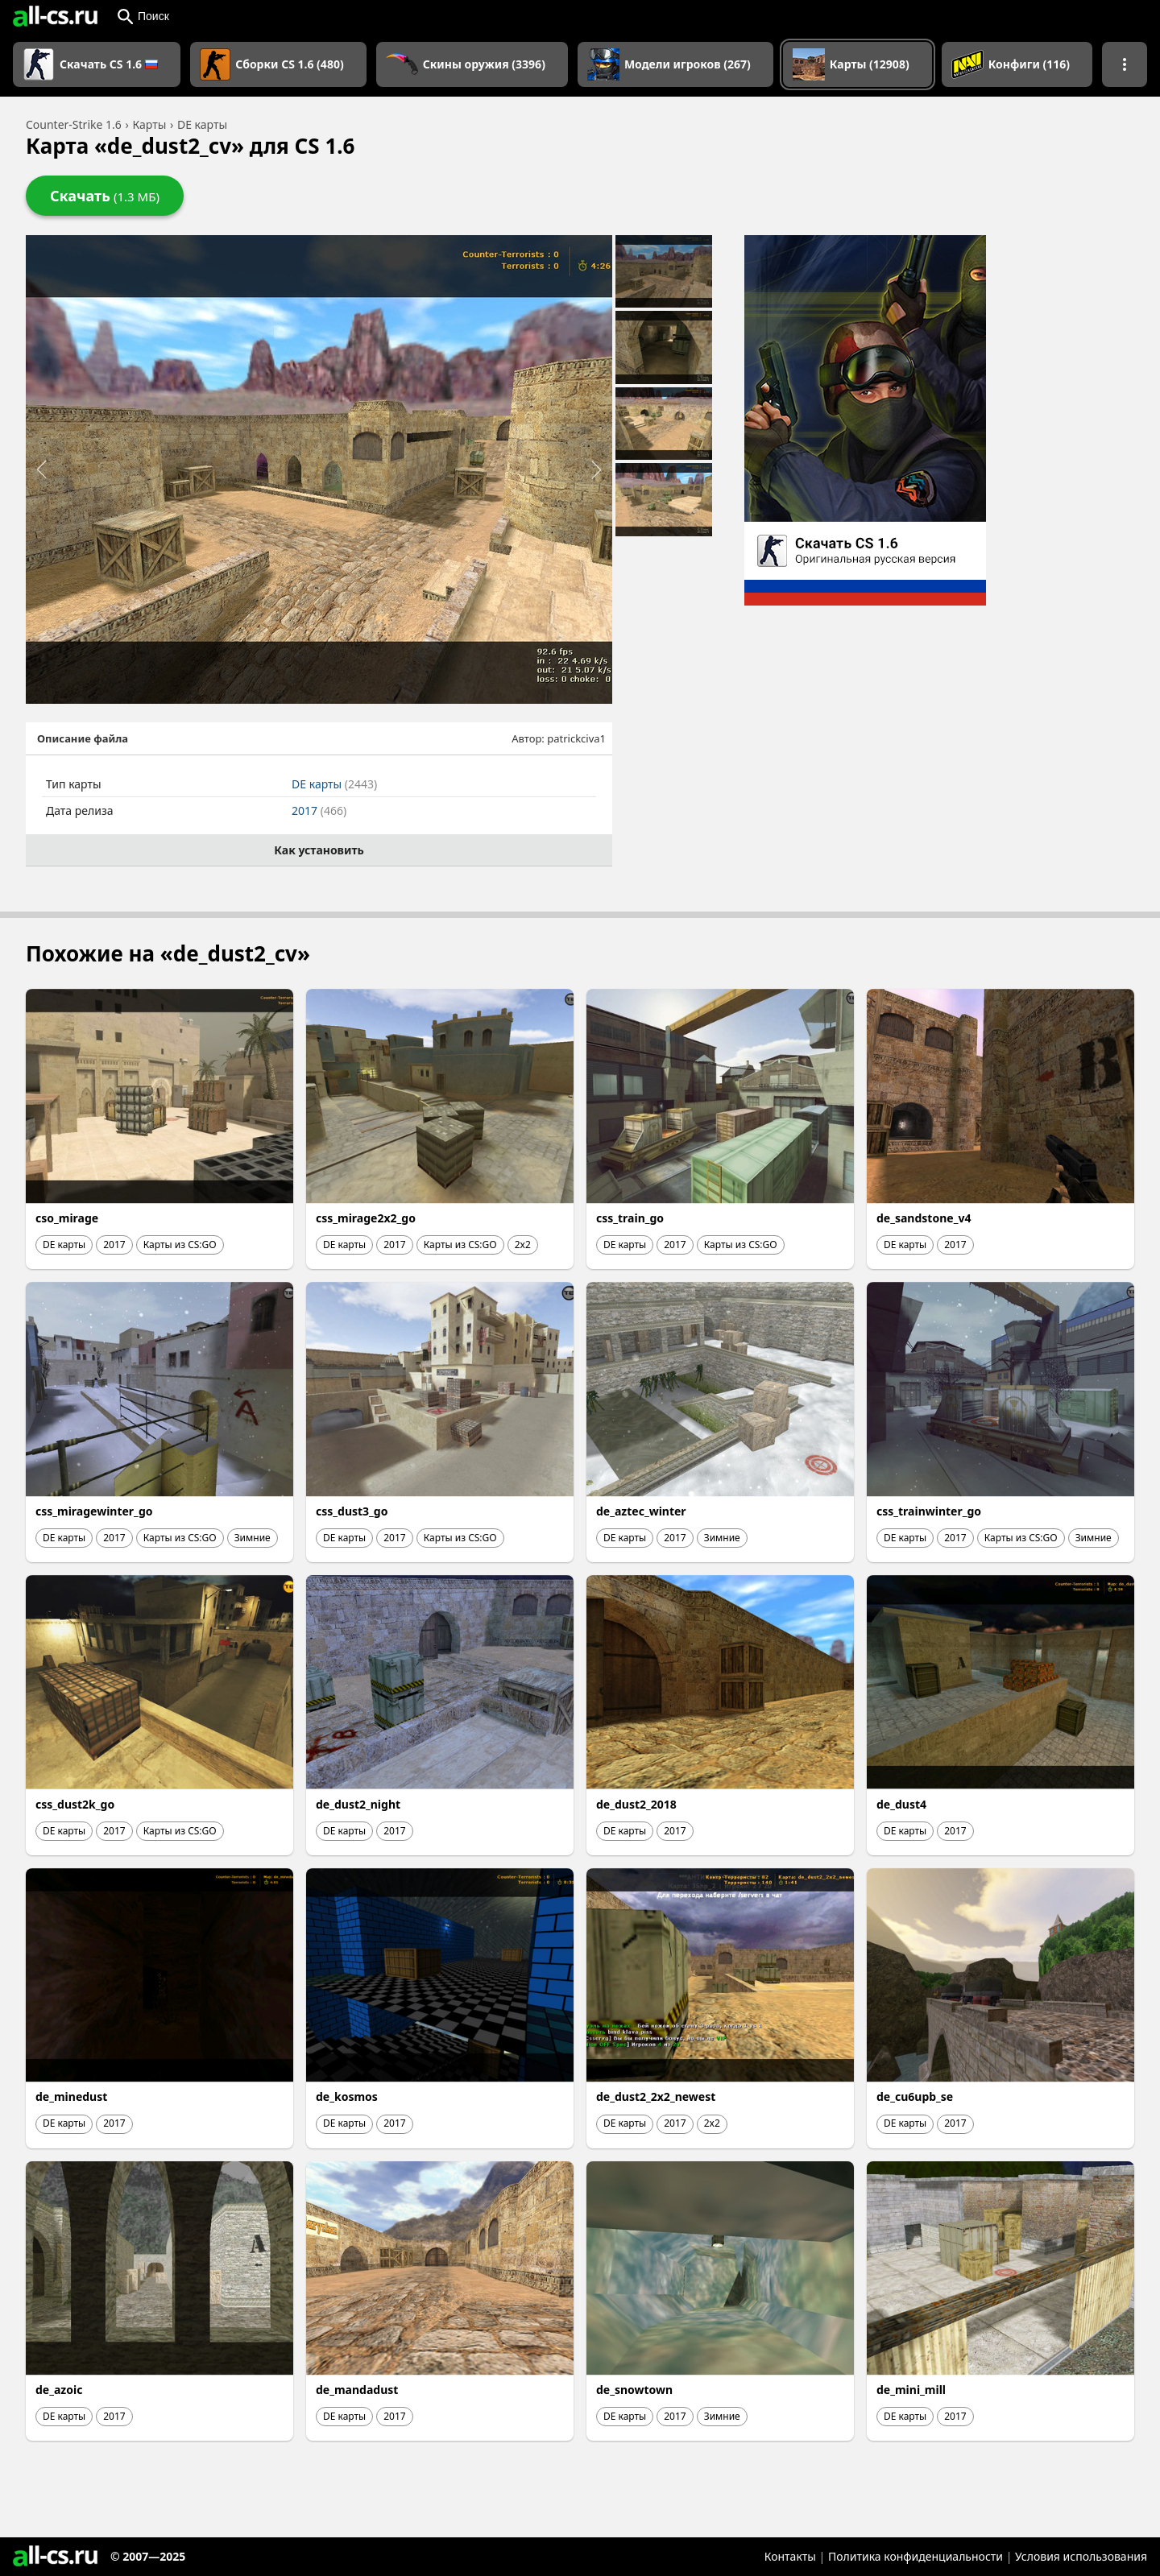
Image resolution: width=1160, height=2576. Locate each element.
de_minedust (71, 2096)
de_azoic (58, 2389)
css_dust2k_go (74, 1804)
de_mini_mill (911, 2389)
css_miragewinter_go (93, 1511)
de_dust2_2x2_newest (655, 2096)
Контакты (790, 2556)
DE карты (334, 784)
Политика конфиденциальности (915, 2556)
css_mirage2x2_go (366, 1218)
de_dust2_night (358, 1804)
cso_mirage (66, 1218)
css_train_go (630, 1218)
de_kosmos (347, 2096)
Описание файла (82, 738)
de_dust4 (901, 1804)
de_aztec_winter (641, 1511)
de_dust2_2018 (636, 1804)
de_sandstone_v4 (923, 1218)
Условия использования (1081, 2556)
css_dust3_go (351, 1511)
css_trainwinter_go (928, 1511)
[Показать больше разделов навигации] (1124, 64)
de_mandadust (357, 2389)
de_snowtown (634, 2389)
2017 (319, 810)
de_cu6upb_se (914, 2096)
